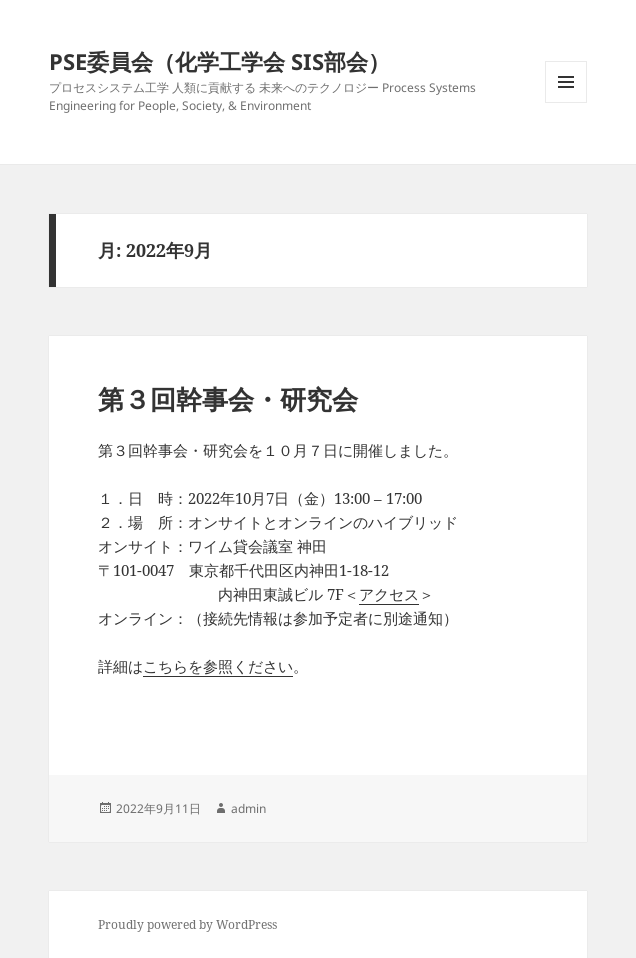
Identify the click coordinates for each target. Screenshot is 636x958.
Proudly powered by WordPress (187, 924)
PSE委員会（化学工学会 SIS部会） (219, 61)
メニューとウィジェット (566, 102)
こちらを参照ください (218, 666)
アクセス (389, 594)
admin (248, 808)
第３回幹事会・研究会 (228, 399)
